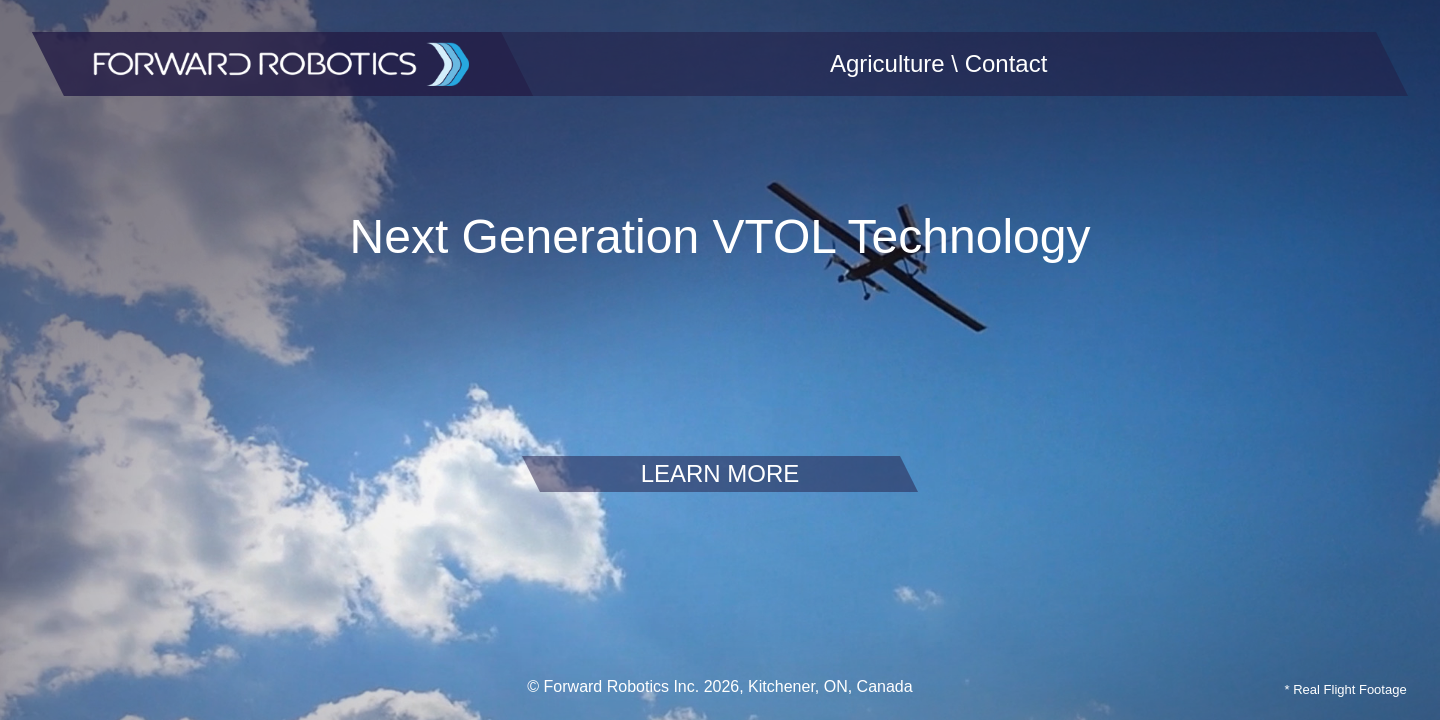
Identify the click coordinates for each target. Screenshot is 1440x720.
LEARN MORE (720, 473)
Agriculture (887, 63)
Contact (1006, 63)
